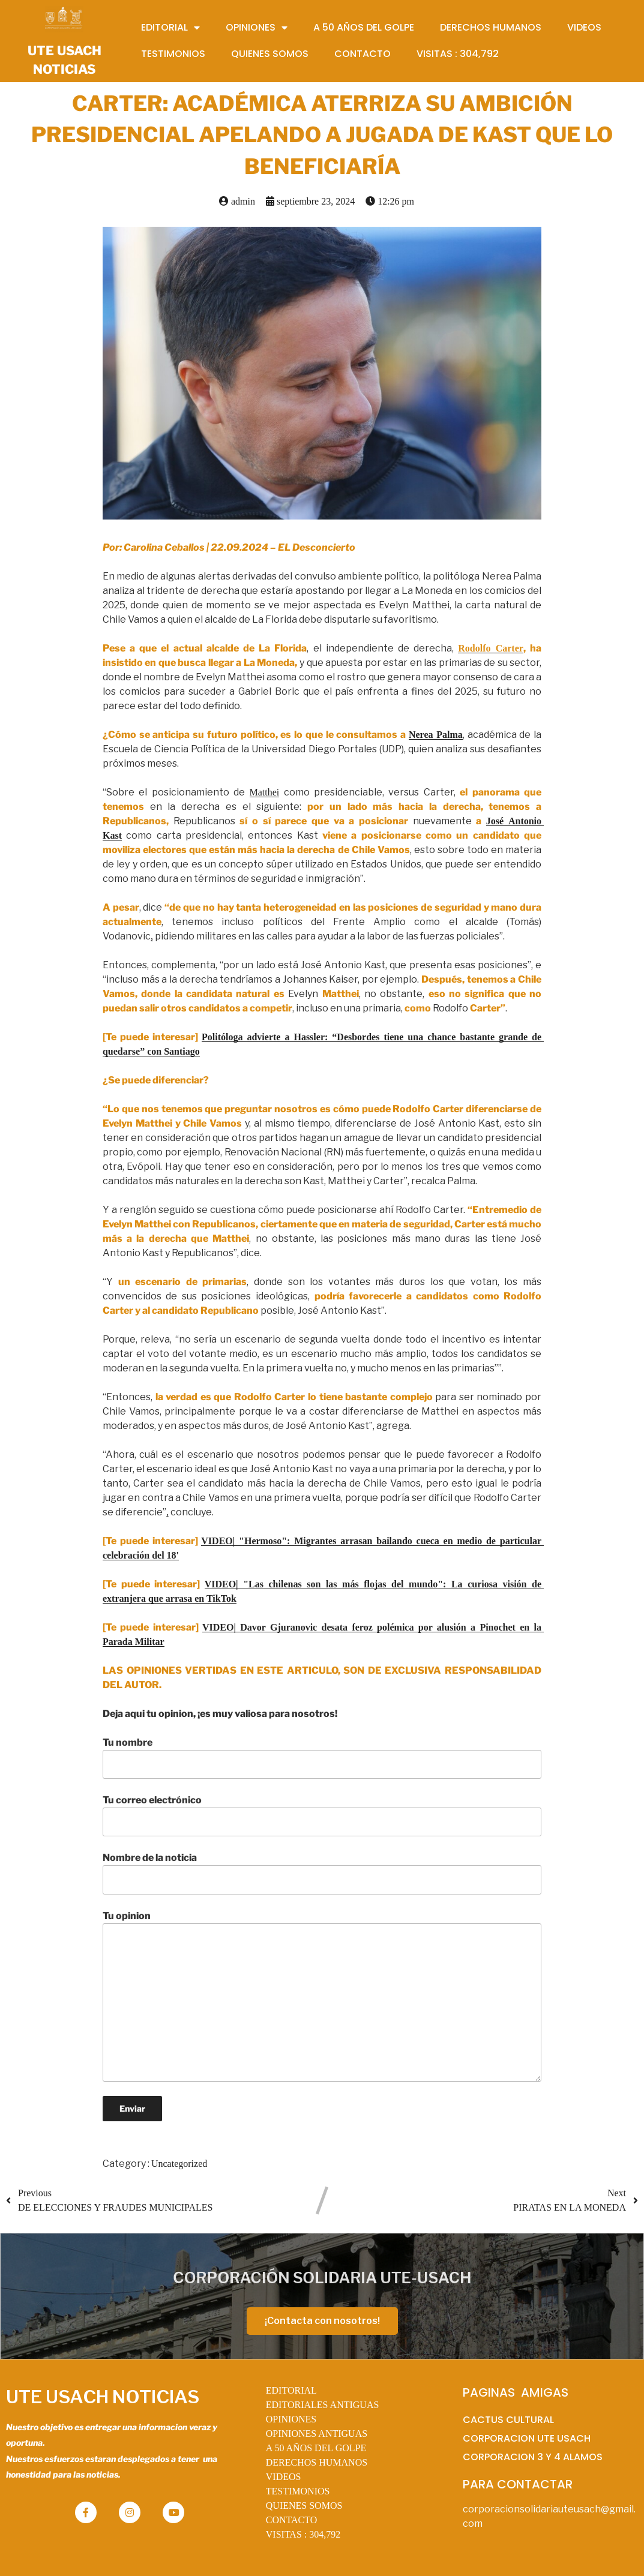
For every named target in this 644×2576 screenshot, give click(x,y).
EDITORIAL (291, 2390)
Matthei (265, 792)
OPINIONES (291, 2419)
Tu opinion (322, 1996)
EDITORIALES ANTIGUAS (322, 2405)
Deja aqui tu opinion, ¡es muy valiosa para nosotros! (220, 1713)
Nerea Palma (436, 734)
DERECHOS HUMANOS (316, 2462)
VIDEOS (283, 2477)
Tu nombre (322, 1758)
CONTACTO (291, 2520)
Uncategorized (179, 2163)
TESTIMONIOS (298, 2491)
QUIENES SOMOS (304, 2505)
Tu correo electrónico (322, 1815)
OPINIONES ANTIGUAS (316, 2433)
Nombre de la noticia (322, 1873)
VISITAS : (303, 2534)
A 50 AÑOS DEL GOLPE (316, 2448)
